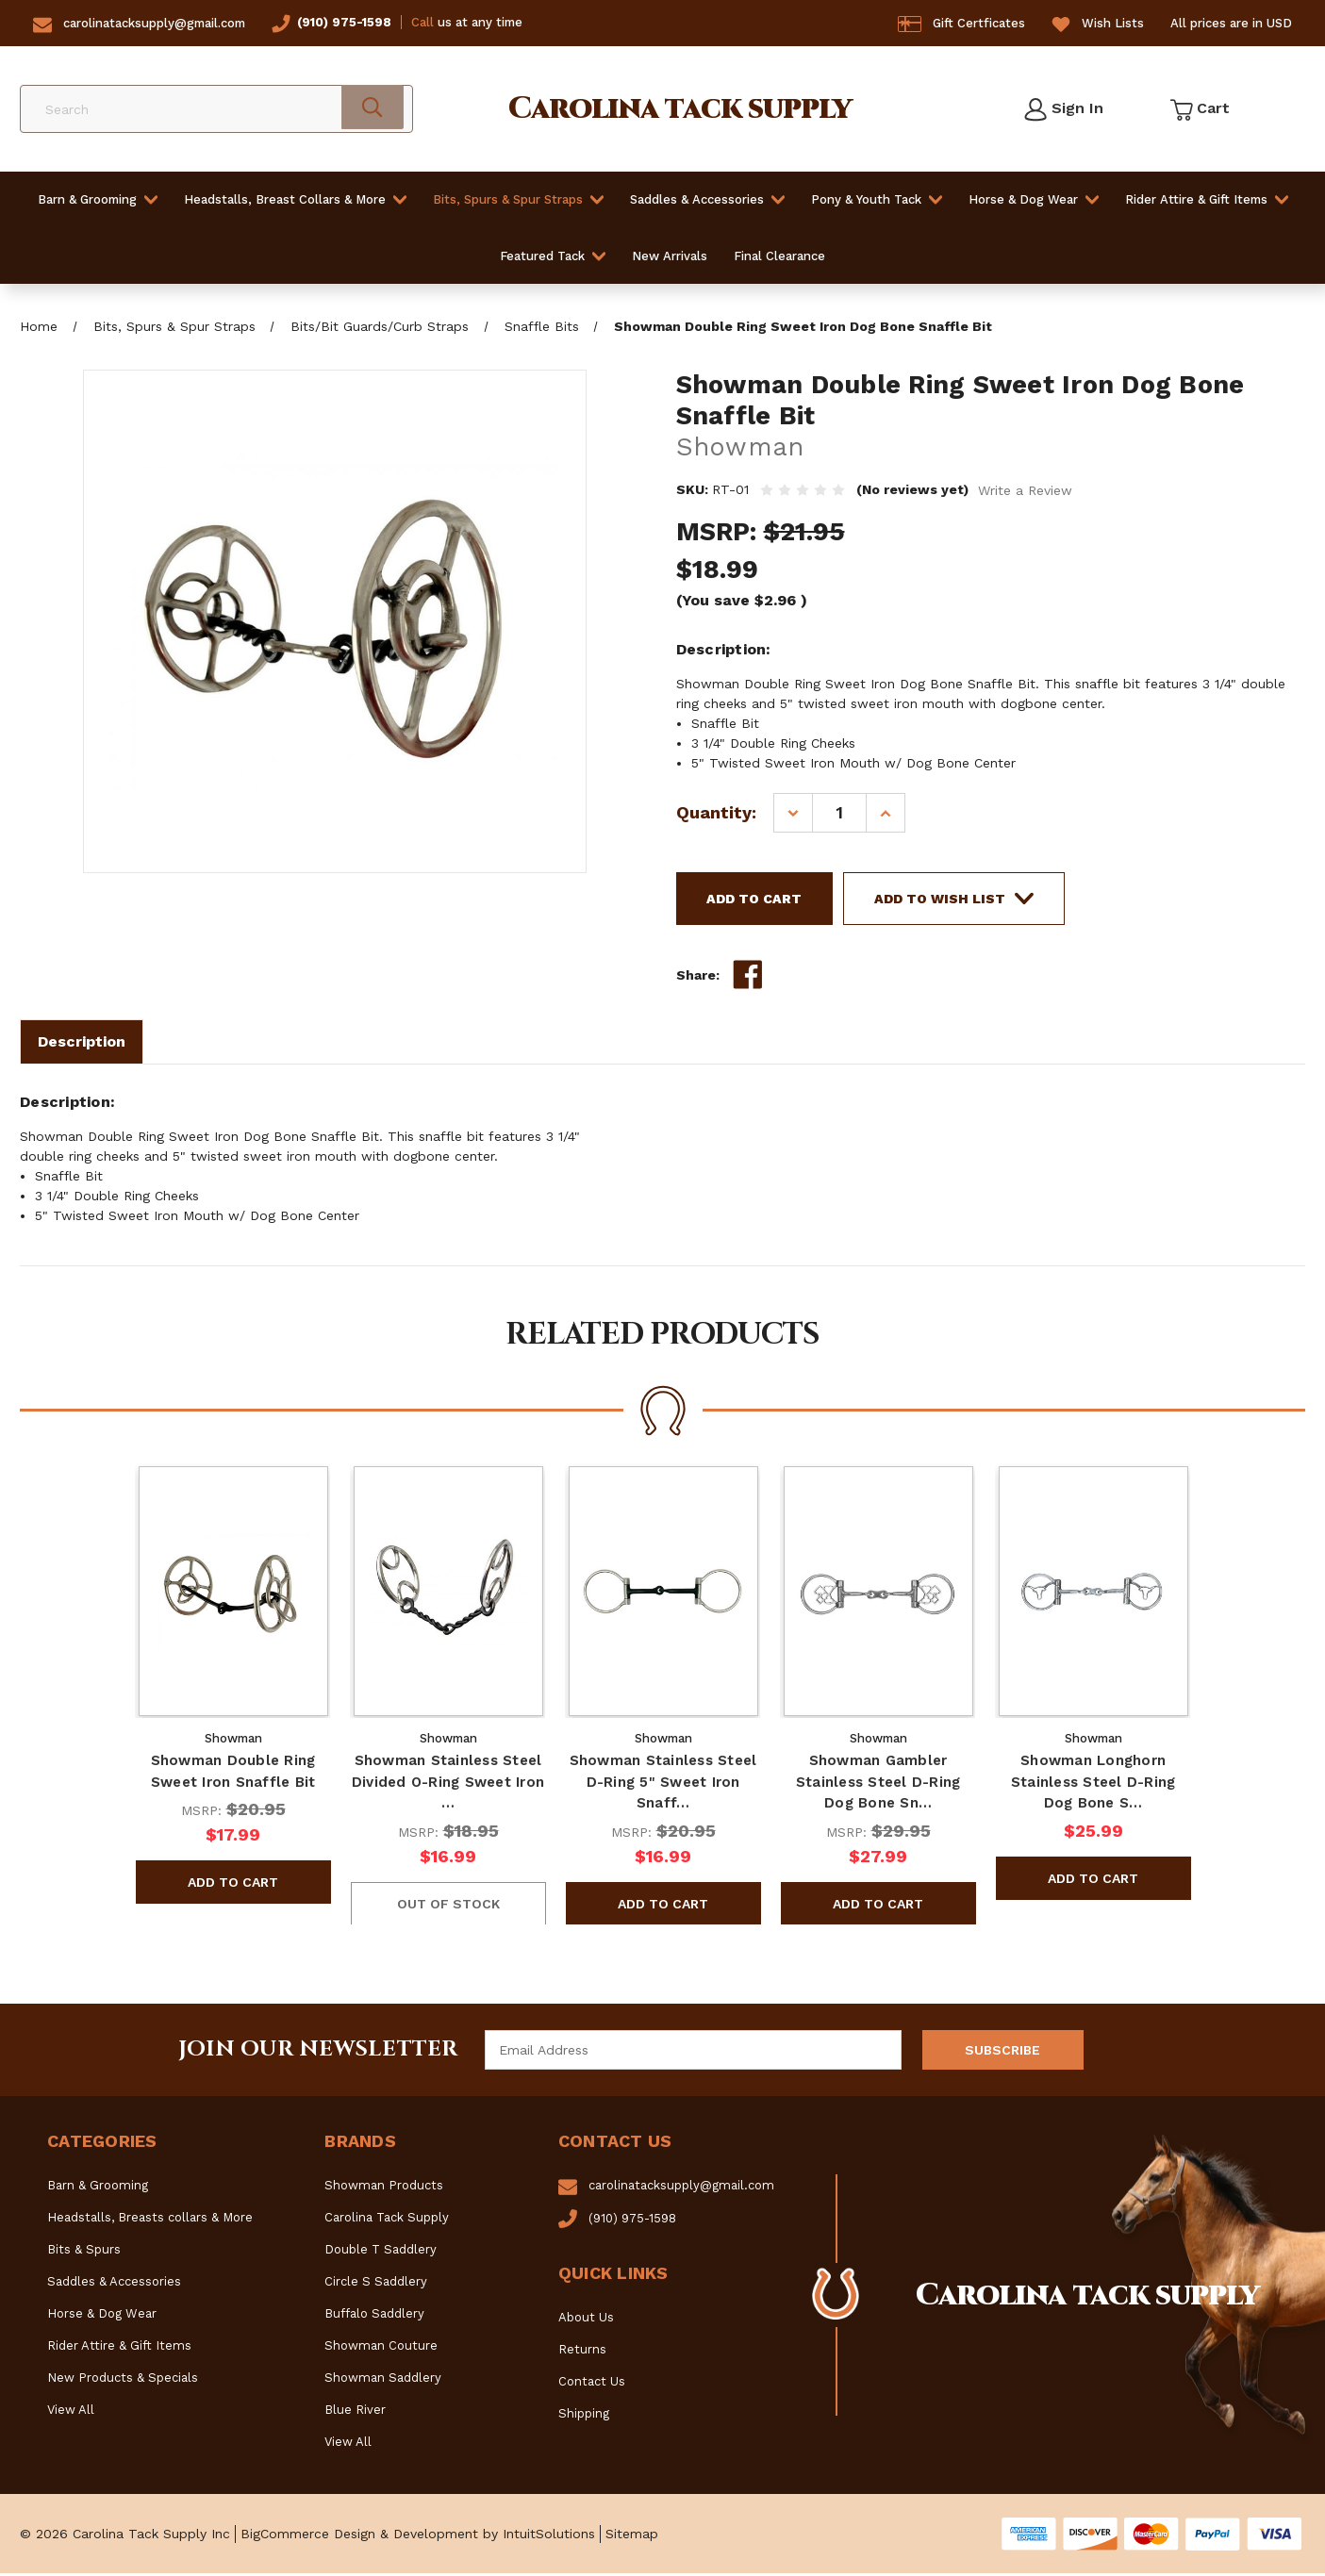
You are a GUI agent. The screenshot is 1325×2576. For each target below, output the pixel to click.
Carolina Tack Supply (386, 2220)
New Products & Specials (122, 2380)
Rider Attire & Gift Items (1206, 199)
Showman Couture (381, 2348)
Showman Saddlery (382, 2380)
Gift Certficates (979, 23)
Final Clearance (779, 256)
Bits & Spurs (84, 2252)
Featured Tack (552, 256)
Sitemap (631, 2536)
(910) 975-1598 (344, 22)
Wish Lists (1113, 23)
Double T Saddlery (380, 2252)
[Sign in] (1062, 109)
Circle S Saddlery (375, 2284)
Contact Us (591, 2384)
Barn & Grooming (97, 199)
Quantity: (716, 812)
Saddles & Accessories (707, 199)
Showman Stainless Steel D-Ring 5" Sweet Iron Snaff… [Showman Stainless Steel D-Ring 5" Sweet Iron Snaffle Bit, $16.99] (662, 1784)
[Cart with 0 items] (1199, 109)
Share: (698, 977)
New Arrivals (669, 256)
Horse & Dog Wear (1034, 199)
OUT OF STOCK (447, 1905)
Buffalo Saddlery (374, 2316)
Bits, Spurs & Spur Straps (518, 199)
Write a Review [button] (1025, 490)
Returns (582, 2352)
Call (422, 22)
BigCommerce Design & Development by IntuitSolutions (417, 2536)
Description (81, 1044)
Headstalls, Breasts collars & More (150, 2220)
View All (70, 2412)
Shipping (583, 2416)
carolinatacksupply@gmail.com (154, 23)
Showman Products (383, 2188)
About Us (586, 2320)
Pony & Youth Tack (876, 199)
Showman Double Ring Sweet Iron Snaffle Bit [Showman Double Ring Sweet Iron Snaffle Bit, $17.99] (232, 1774)
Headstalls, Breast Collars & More (295, 199)
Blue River (355, 2412)
